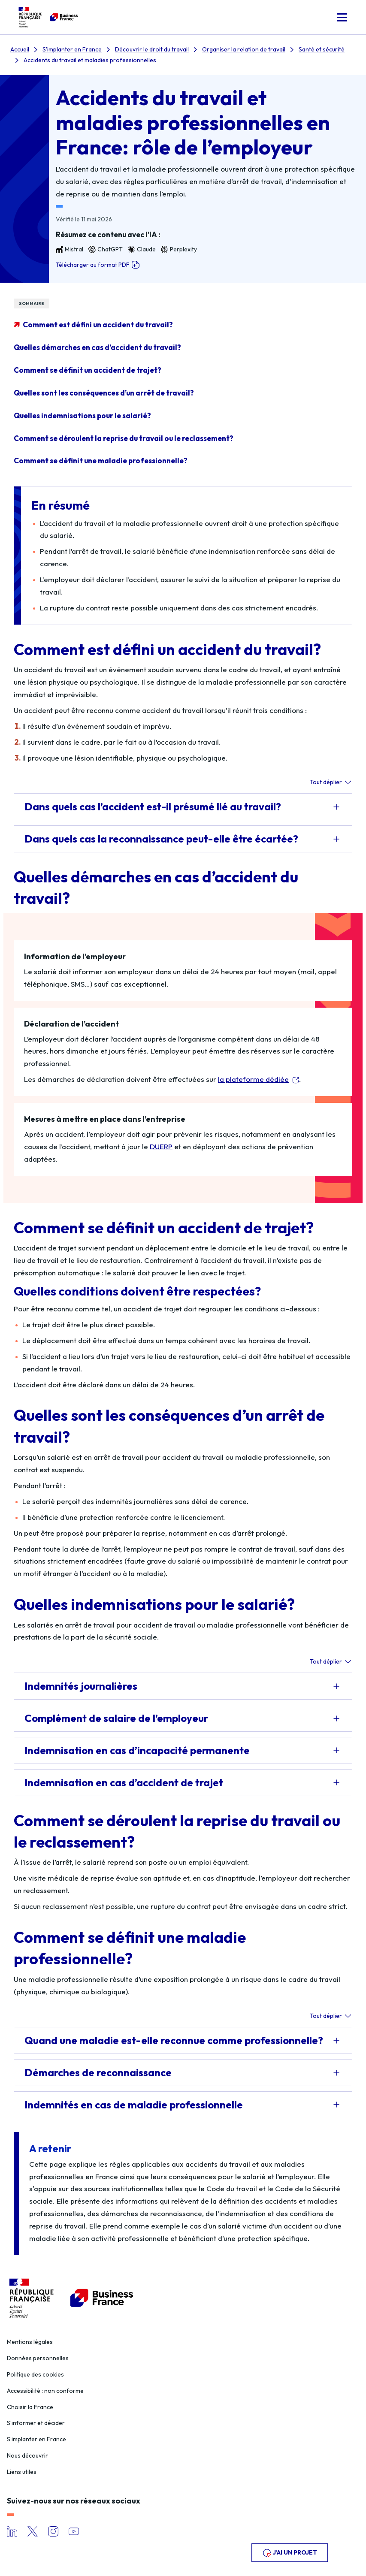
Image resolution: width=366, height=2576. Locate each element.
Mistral (69, 249)
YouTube (74, 2531)
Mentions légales (30, 2342)
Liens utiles (21, 2472)
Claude (142, 249)
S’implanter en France (36, 2439)
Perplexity (179, 249)
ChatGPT (105, 249)
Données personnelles (38, 2358)
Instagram (53, 2531)
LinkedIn (12, 2531)
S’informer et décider (36, 2423)
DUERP (161, 1146)
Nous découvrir (27, 2455)
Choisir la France (30, 2407)
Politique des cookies (35, 2374)
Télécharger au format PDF (98, 264)
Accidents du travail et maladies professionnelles (90, 60)
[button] (342, 17)
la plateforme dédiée (253, 1079)
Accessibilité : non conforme (45, 2391)
